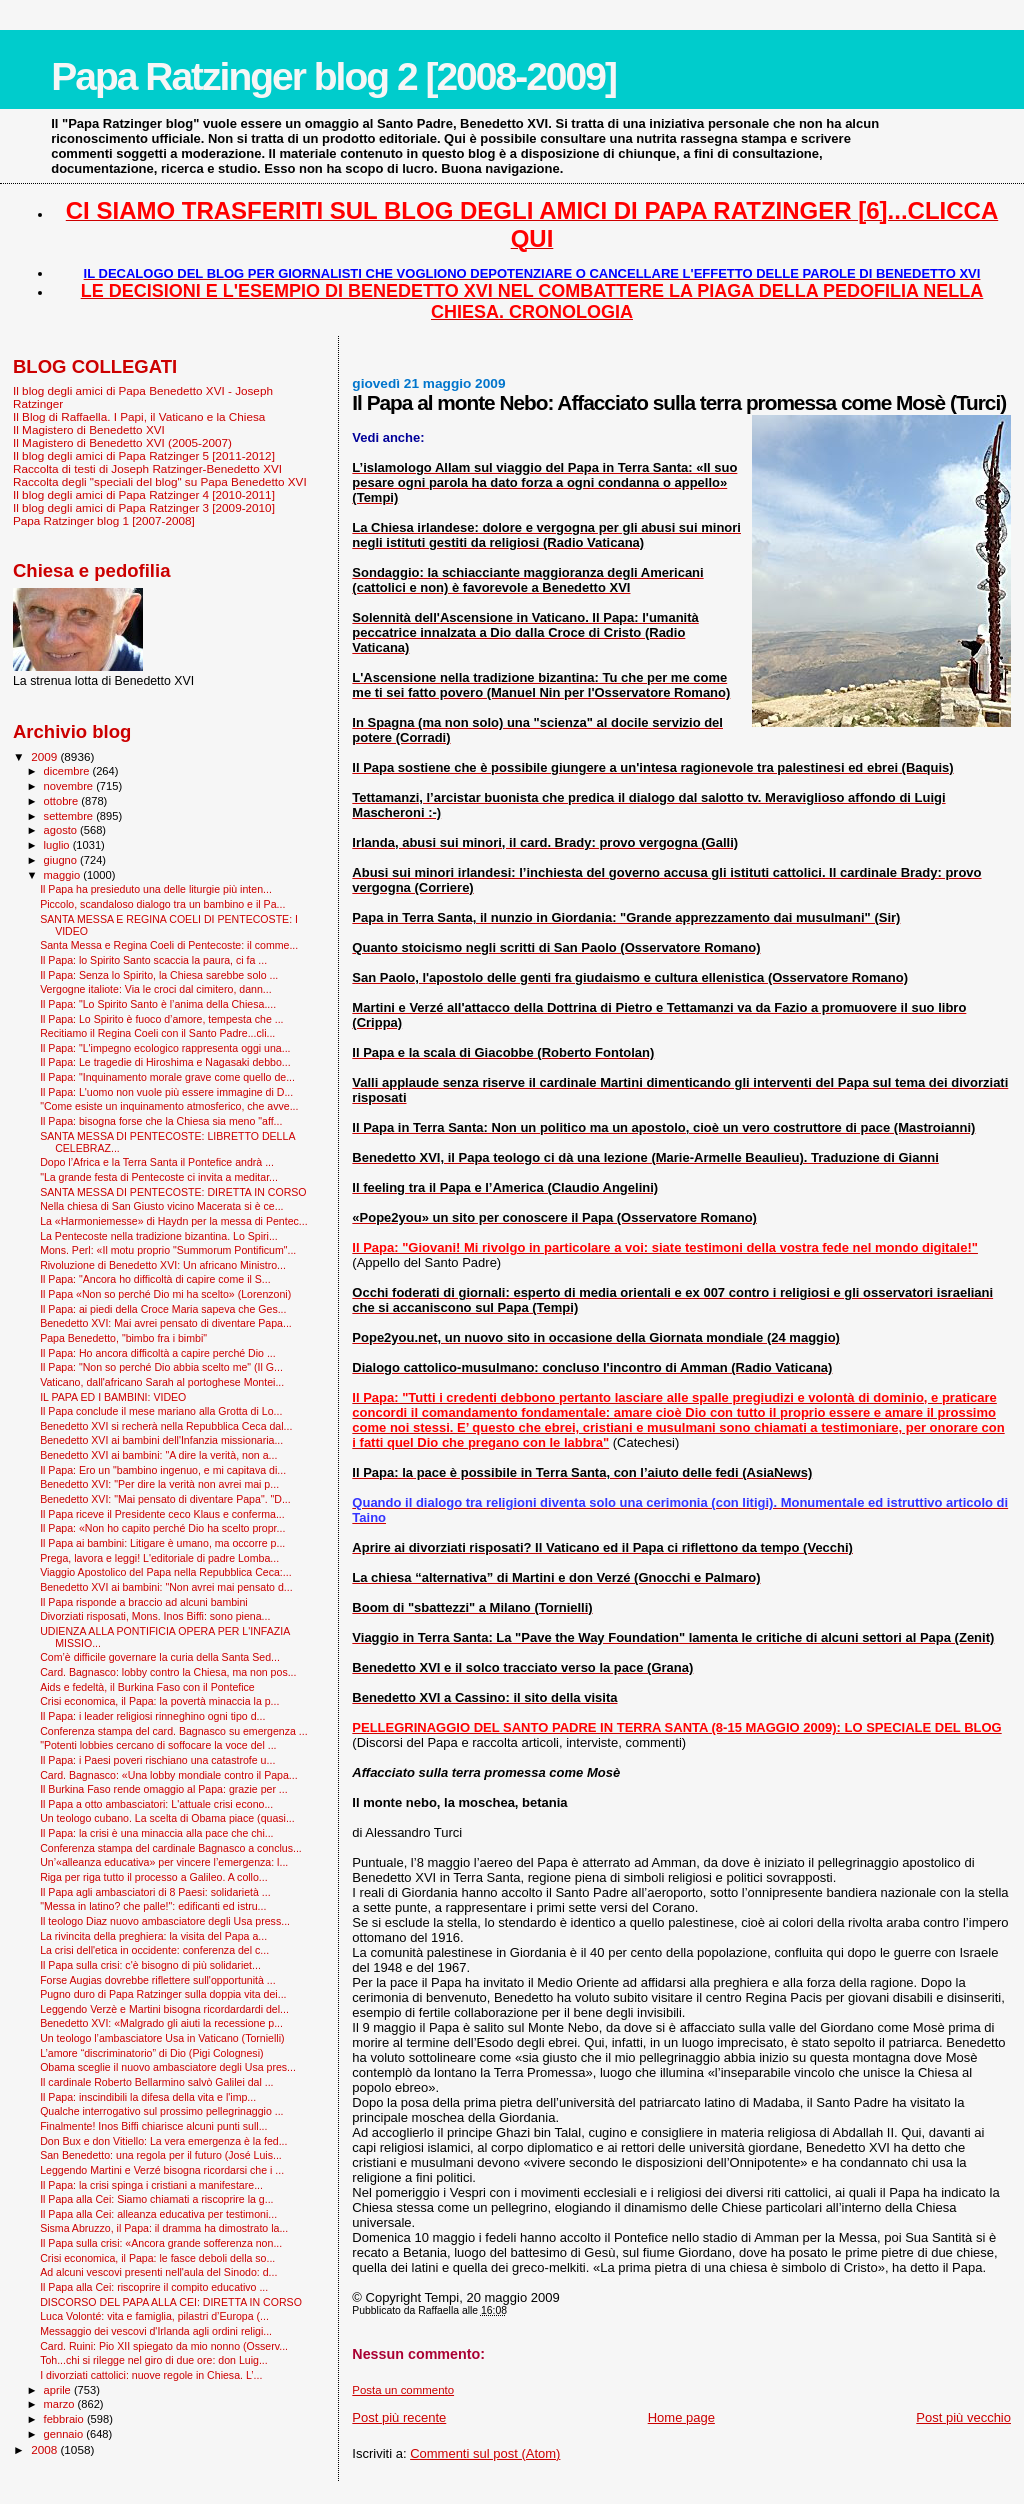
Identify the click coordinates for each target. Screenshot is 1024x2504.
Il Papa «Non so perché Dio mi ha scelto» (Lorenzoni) (165, 1294)
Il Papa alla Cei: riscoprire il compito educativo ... (154, 2287)
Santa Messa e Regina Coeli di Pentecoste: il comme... (169, 945)
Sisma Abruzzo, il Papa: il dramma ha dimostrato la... (164, 2228)
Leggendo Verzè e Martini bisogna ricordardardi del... (164, 2009)
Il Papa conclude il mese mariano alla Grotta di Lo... (161, 1411)
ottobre (63, 801)
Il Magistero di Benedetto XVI (89, 429)
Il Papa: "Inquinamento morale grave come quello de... (167, 1077)
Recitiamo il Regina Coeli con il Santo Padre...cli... (157, 1033)
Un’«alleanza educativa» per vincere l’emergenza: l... (164, 1862)
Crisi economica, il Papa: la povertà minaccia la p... (159, 1701)
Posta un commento (403, 2390)
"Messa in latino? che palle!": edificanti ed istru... (153, 1906)
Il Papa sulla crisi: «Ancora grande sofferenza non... (161, 2243)
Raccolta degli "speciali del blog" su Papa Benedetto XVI (160, 481)
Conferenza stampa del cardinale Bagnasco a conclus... (171, 1848)
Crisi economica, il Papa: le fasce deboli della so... (157, 2258)
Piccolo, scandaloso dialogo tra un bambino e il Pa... (162, 904)
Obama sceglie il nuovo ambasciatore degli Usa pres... (168, 2067)
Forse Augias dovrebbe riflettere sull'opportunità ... (157, 1980)
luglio (58, 845)
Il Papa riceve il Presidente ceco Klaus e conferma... (162, 1514)
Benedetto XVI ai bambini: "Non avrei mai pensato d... (166, 1587)
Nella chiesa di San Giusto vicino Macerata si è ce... (161, 1206)
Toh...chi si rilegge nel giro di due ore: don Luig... (154, 2360)
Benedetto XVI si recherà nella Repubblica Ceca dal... (166, 1426)
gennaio (65, 2434)
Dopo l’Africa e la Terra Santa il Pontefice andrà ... (157, 1162)
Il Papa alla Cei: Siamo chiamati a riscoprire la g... (156, 2199)
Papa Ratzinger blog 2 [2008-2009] (333, 76)
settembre (70, 816)
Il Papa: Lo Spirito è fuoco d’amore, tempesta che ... (161, 1019)
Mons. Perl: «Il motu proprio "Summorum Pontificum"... (168, 1250)
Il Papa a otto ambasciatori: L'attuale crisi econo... (156, 1804)
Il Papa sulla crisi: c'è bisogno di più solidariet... (150, 1965)
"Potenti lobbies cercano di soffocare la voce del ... (158, 1745)
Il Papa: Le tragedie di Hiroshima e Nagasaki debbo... (165, 1062)
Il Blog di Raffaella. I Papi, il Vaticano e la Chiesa (139, 416)
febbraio (65, 2419)
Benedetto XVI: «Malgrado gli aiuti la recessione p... (161, 2023)
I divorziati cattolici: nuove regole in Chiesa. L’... (151, 2375)
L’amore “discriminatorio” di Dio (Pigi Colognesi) (151, 2053)
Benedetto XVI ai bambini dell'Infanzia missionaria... (161, 1440)
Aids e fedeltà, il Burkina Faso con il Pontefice (147, 1687)
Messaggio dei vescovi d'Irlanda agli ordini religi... (156, 2331)
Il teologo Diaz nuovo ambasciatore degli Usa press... (165, 1921)
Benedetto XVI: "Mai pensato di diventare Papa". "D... (165, 1499)
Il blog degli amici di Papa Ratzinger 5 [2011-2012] (144, 455)
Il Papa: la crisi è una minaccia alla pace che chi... (156, 1833)
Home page (681, 2417)
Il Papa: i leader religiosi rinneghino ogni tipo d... (152, 1716)
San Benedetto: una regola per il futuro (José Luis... (161, 2155)
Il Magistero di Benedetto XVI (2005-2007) (122, 442)
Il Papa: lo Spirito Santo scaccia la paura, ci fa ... (153, 960)
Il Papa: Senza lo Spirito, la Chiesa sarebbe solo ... (159, 975)
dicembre (68, 771)
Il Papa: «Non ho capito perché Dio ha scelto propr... (162, 1528)
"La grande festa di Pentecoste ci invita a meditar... (159, 1177)
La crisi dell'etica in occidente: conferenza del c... (154, 1950)
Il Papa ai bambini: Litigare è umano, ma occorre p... (162, 1543)
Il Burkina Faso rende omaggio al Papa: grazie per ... (164, 1789)
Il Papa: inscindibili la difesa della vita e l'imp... (148, 2097)
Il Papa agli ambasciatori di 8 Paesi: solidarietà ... (155, 1892)
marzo (61, 2404)
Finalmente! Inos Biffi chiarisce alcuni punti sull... (153, 2126)
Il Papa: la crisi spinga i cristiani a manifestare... (151, 2185)
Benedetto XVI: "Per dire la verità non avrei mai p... (159, 1484)
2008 (45, 2449)
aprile (59, 2390)
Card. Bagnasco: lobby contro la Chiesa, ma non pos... (168, 1672)
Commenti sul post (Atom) (485, 2453)
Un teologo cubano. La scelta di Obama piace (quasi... (167, 1818)
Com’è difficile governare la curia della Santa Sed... (160, 1657)
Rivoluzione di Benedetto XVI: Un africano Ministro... (163, 1265)
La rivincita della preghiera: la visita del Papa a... (153, 1936)
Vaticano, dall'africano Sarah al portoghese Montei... (162, 1382)
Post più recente (399, 2417)
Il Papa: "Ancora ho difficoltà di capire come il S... (155, 1279)
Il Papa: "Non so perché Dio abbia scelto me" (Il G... (161, 1367)
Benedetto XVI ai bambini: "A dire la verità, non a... (158, 1455)
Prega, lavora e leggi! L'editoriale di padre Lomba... (159, 1558)
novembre (70, 786)
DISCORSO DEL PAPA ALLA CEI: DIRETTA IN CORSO (171, 2302)
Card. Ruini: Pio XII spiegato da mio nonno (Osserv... (164, 2346)
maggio (64, 875)
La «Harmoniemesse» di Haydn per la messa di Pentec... (174, 1221)
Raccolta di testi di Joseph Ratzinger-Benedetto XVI (147, 468)
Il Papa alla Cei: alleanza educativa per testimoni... (158, 2214)
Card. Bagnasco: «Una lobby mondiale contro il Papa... (169, 1775)
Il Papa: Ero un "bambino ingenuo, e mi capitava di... (163, 1470)
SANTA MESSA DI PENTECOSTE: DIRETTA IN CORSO (173, 1192)
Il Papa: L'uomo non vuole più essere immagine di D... (166, 1092)
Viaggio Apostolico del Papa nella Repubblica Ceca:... (166, 1572)
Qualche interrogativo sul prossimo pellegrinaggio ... (161, 2111)
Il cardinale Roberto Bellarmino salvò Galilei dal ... (156, 2082)
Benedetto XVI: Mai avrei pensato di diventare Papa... (166, 1323)
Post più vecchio (963, 2417)
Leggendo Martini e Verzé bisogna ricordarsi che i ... (162, 2170)
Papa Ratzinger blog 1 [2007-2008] (104, 520)
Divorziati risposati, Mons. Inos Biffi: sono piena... (155, 1616)
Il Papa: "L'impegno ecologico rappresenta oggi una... (165, 1048)
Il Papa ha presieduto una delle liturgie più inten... (156, 889)
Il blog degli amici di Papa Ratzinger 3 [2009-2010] (144, 507)
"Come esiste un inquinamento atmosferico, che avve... (169, 1106)
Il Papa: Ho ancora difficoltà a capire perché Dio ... (158, 1353)
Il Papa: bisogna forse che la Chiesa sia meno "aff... (161, 1121)
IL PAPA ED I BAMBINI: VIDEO (113, 1397)
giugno (62, 860)
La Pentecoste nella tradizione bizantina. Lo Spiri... (159, 1236)
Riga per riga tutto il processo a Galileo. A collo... (154, 1877)
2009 (45, 756)
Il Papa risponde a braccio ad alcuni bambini (144, 1602)
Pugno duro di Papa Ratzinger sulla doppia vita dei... (163, 1994)
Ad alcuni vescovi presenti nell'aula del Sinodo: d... (158, 2272)
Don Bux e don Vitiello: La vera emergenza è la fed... (163, 2141)
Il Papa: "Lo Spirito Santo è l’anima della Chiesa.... (158, 1004)
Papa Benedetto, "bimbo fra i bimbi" (123, 1338)
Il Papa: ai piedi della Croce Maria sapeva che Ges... (163, 1309)
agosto (62, 830)
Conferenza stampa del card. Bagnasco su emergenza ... (174, 1731)
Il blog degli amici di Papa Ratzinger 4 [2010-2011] (144, 494)
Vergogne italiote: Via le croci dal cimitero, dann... (155, 989)
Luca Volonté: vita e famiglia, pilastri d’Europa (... (154, 2316)
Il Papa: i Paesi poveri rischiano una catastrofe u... (157, 1760)
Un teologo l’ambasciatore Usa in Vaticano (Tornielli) (162, 2038)
